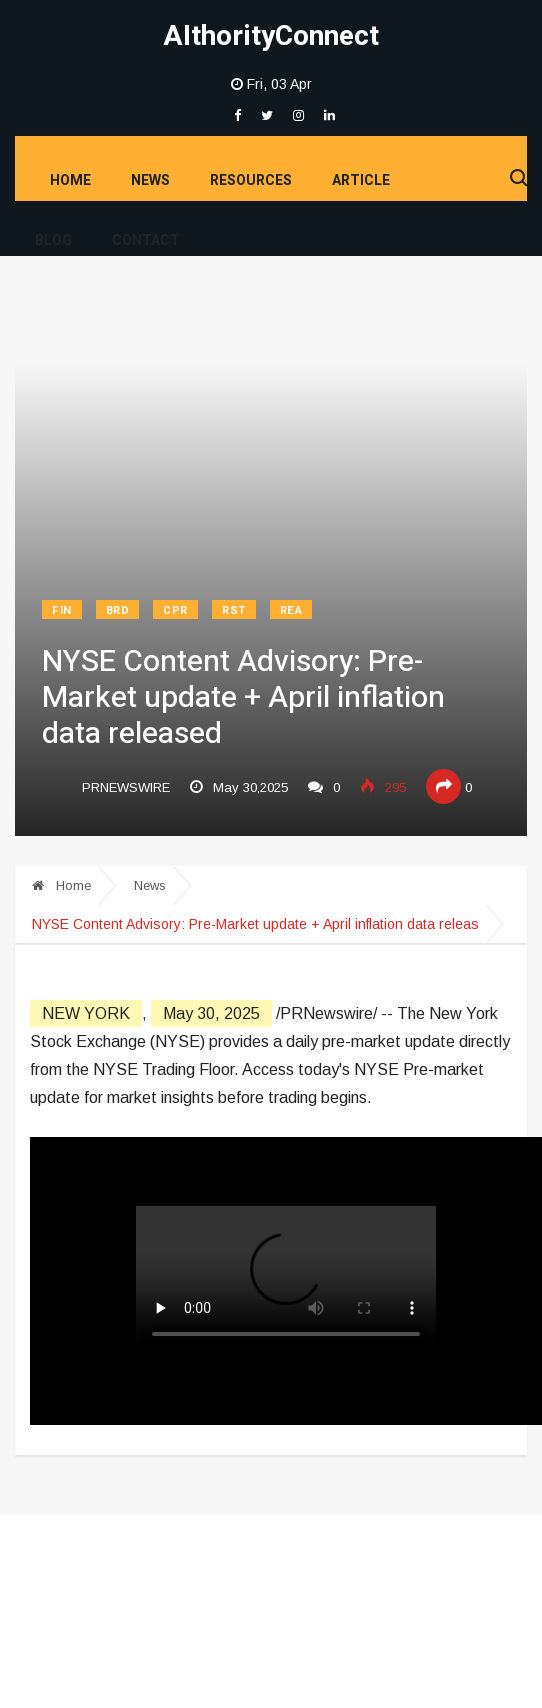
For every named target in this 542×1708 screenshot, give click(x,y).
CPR (175, 610)
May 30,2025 (239, 787)
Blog (53, 240)
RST (234, 610)
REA (291, 610)
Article (361, 180)
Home (70, 180)
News (150, 180)
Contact (146, 240)
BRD (118, 610)
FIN (62, 610)
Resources (251, 180)
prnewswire (126, 787)
